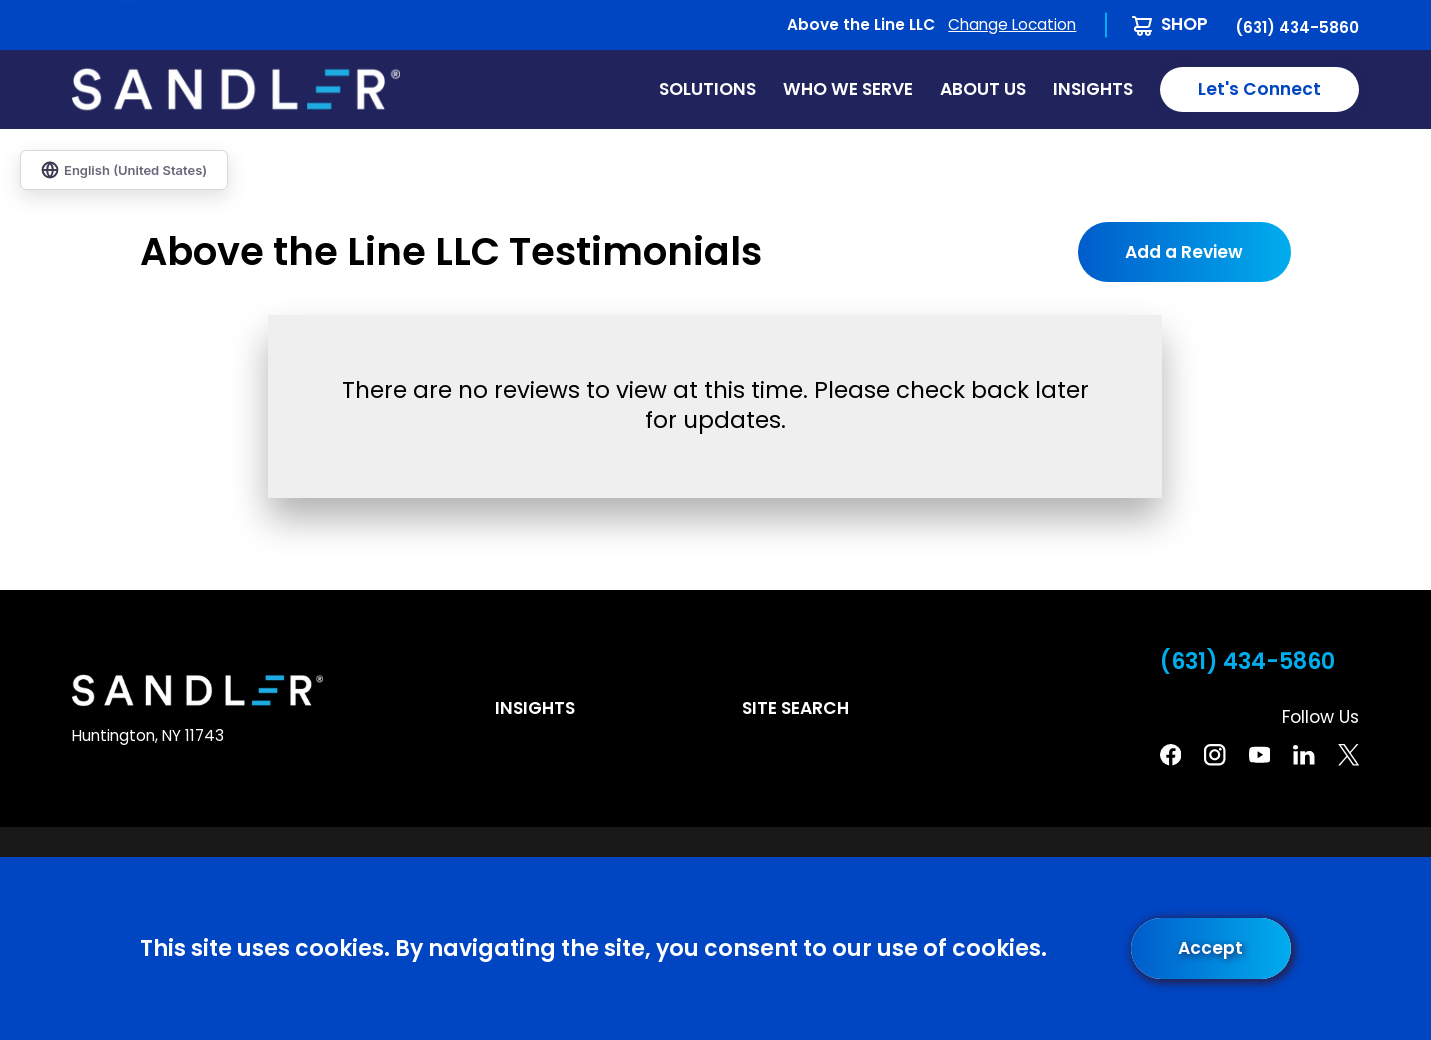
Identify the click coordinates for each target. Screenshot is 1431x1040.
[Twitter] (1348, 754)
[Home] (236, 89)
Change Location (1012, 24)
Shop (1184, 24)
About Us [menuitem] (983, 89)
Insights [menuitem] (1093, 89)
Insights (535, 708)
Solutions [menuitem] (707, 89)
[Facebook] (1170, 754)
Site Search (795, 708)
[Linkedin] (1303, 754)
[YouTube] (1259, 754)
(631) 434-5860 (1297, 27)
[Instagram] (1214, 754)
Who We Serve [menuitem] (848, 89)
